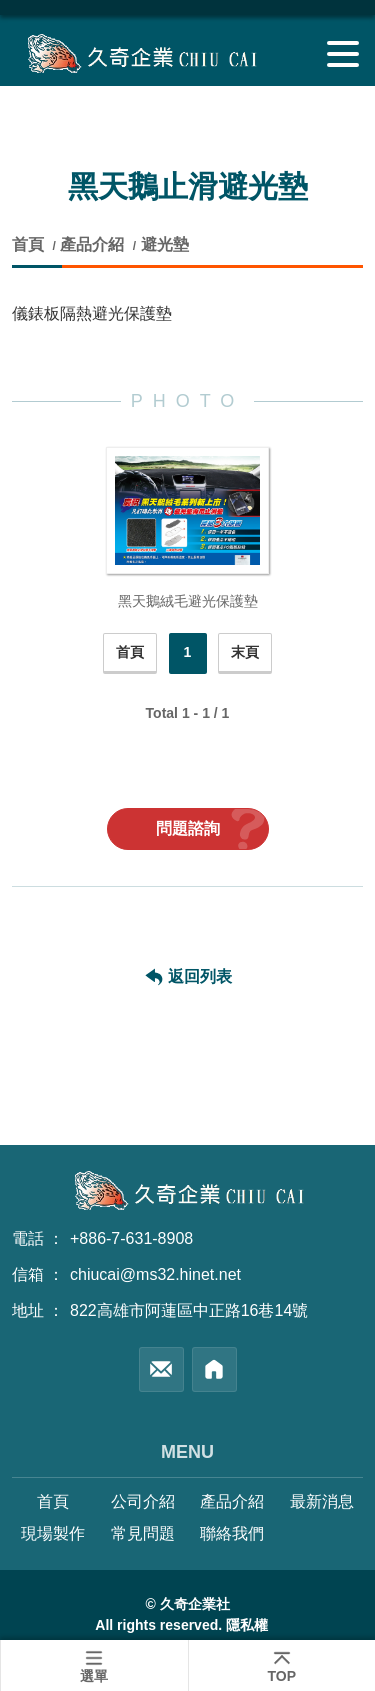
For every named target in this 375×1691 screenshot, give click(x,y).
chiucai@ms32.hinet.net (155, 1274)
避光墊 (165, 244)
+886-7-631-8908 (131, 1238)
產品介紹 (92, 244)
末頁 (245, 652)
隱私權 (247, 1625)
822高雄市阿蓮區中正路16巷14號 (189, 1310)
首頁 (30, 244)
